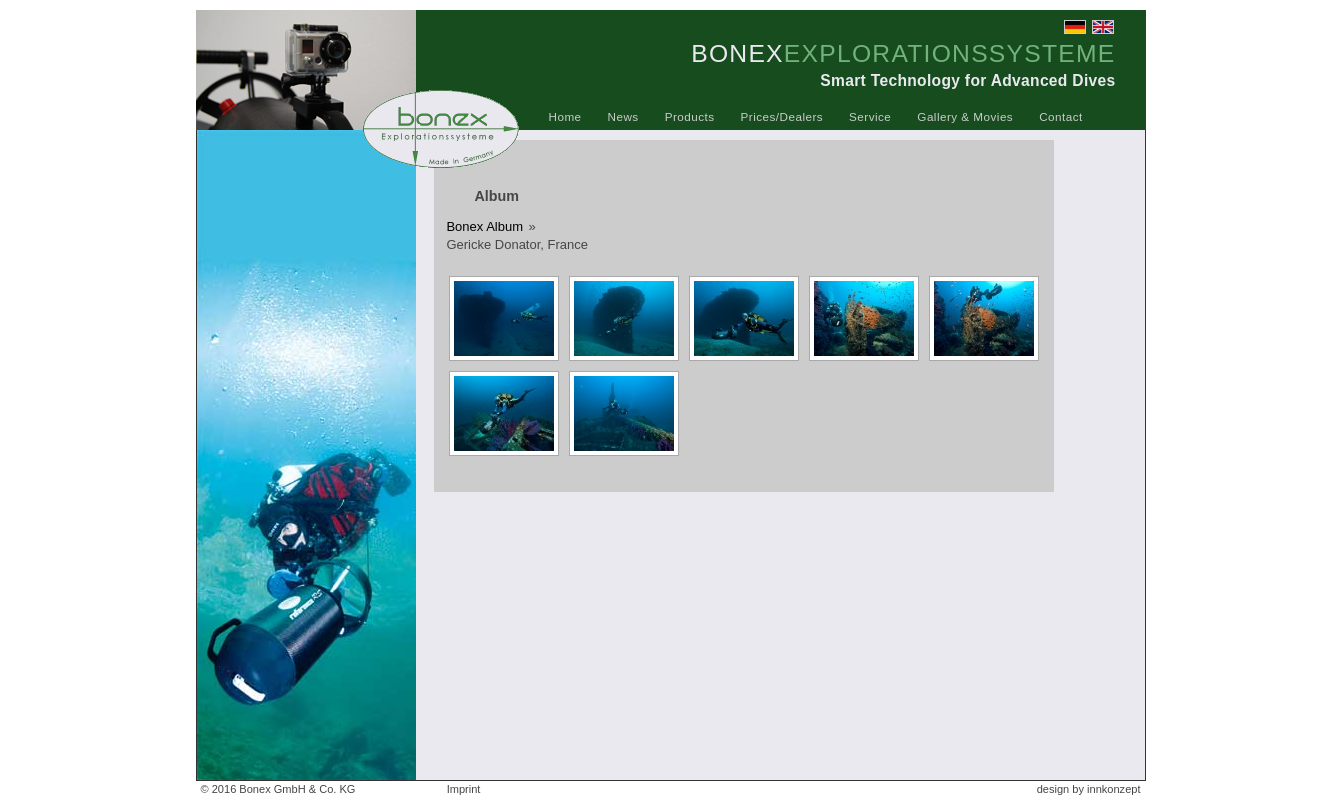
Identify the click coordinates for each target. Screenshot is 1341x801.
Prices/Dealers (782, 116)
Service (870, 116)
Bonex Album (484, 226)
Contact (1061, 116)
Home (565, 116)
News (623, 116)
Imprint (464, 789)
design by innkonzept (1089, 789)
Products (690, 116)
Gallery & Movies (965, 116)
